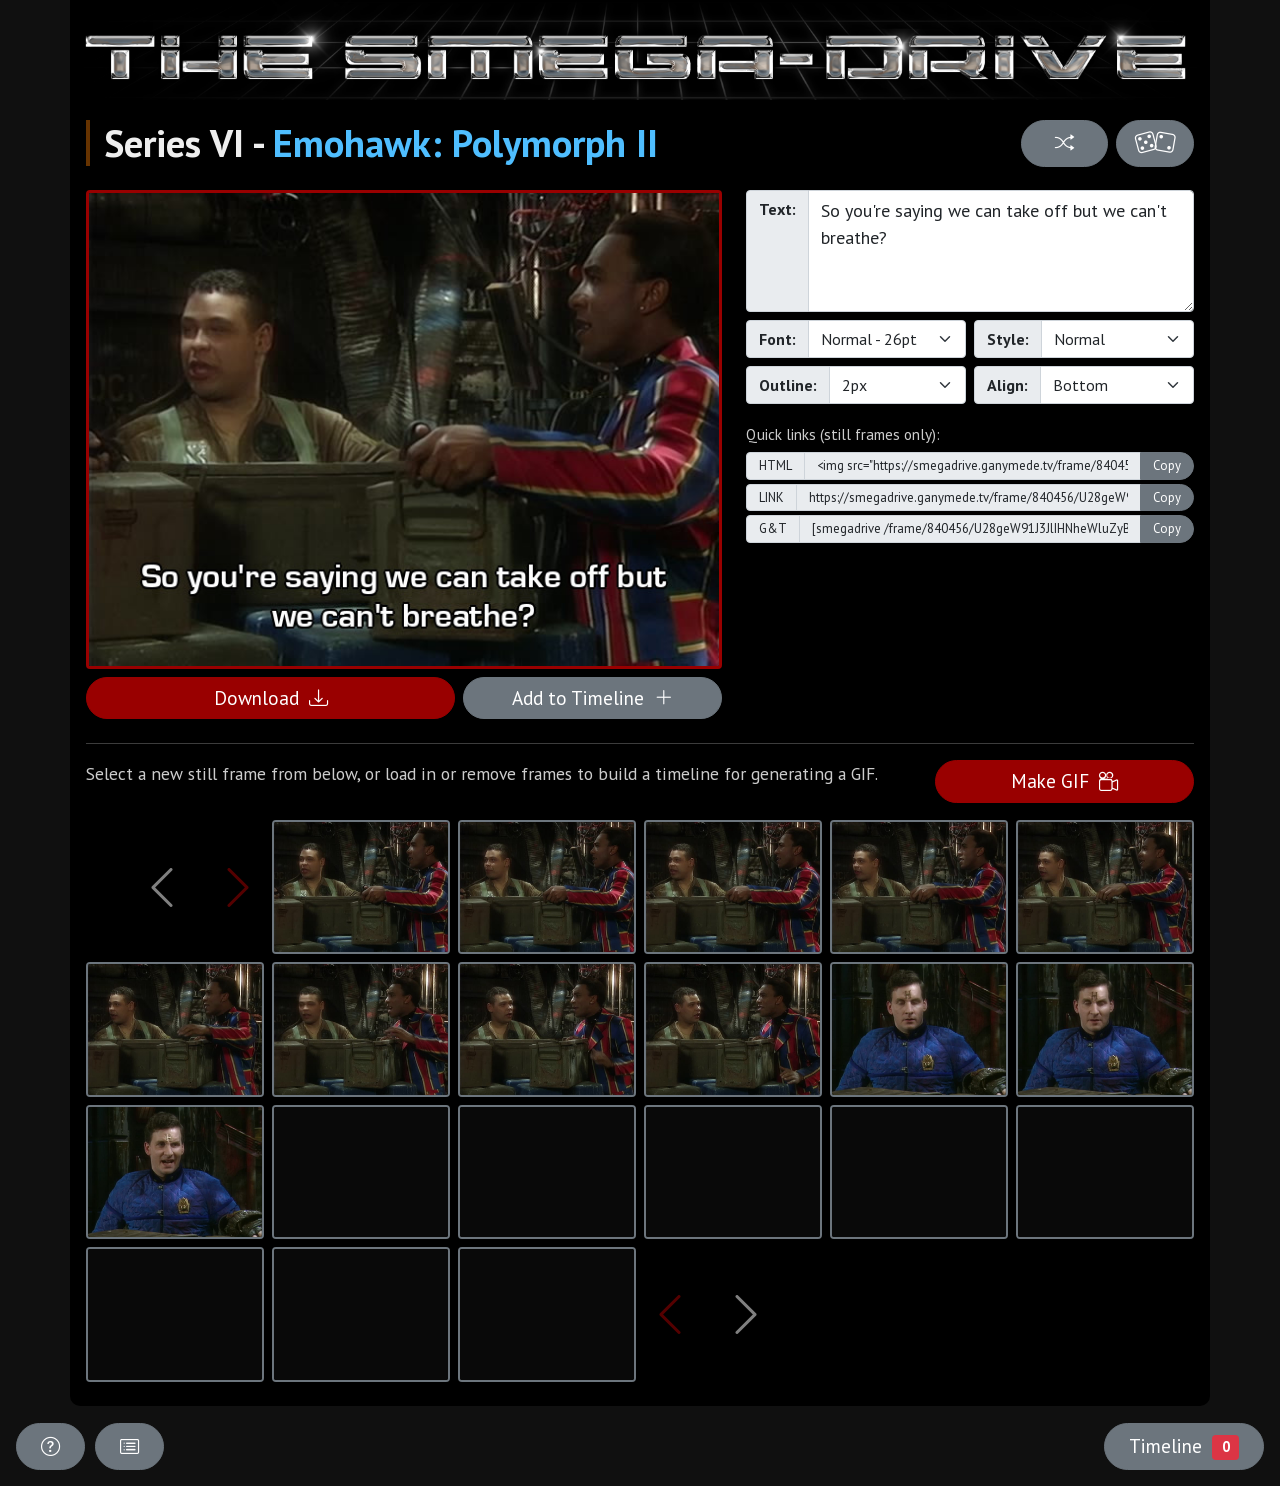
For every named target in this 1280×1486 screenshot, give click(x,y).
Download (271, 697)
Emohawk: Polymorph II (465, 143)
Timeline (1184, 1446)
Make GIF (1064, 780)
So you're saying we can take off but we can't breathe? (1001, 251)
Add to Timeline (592, 697)
